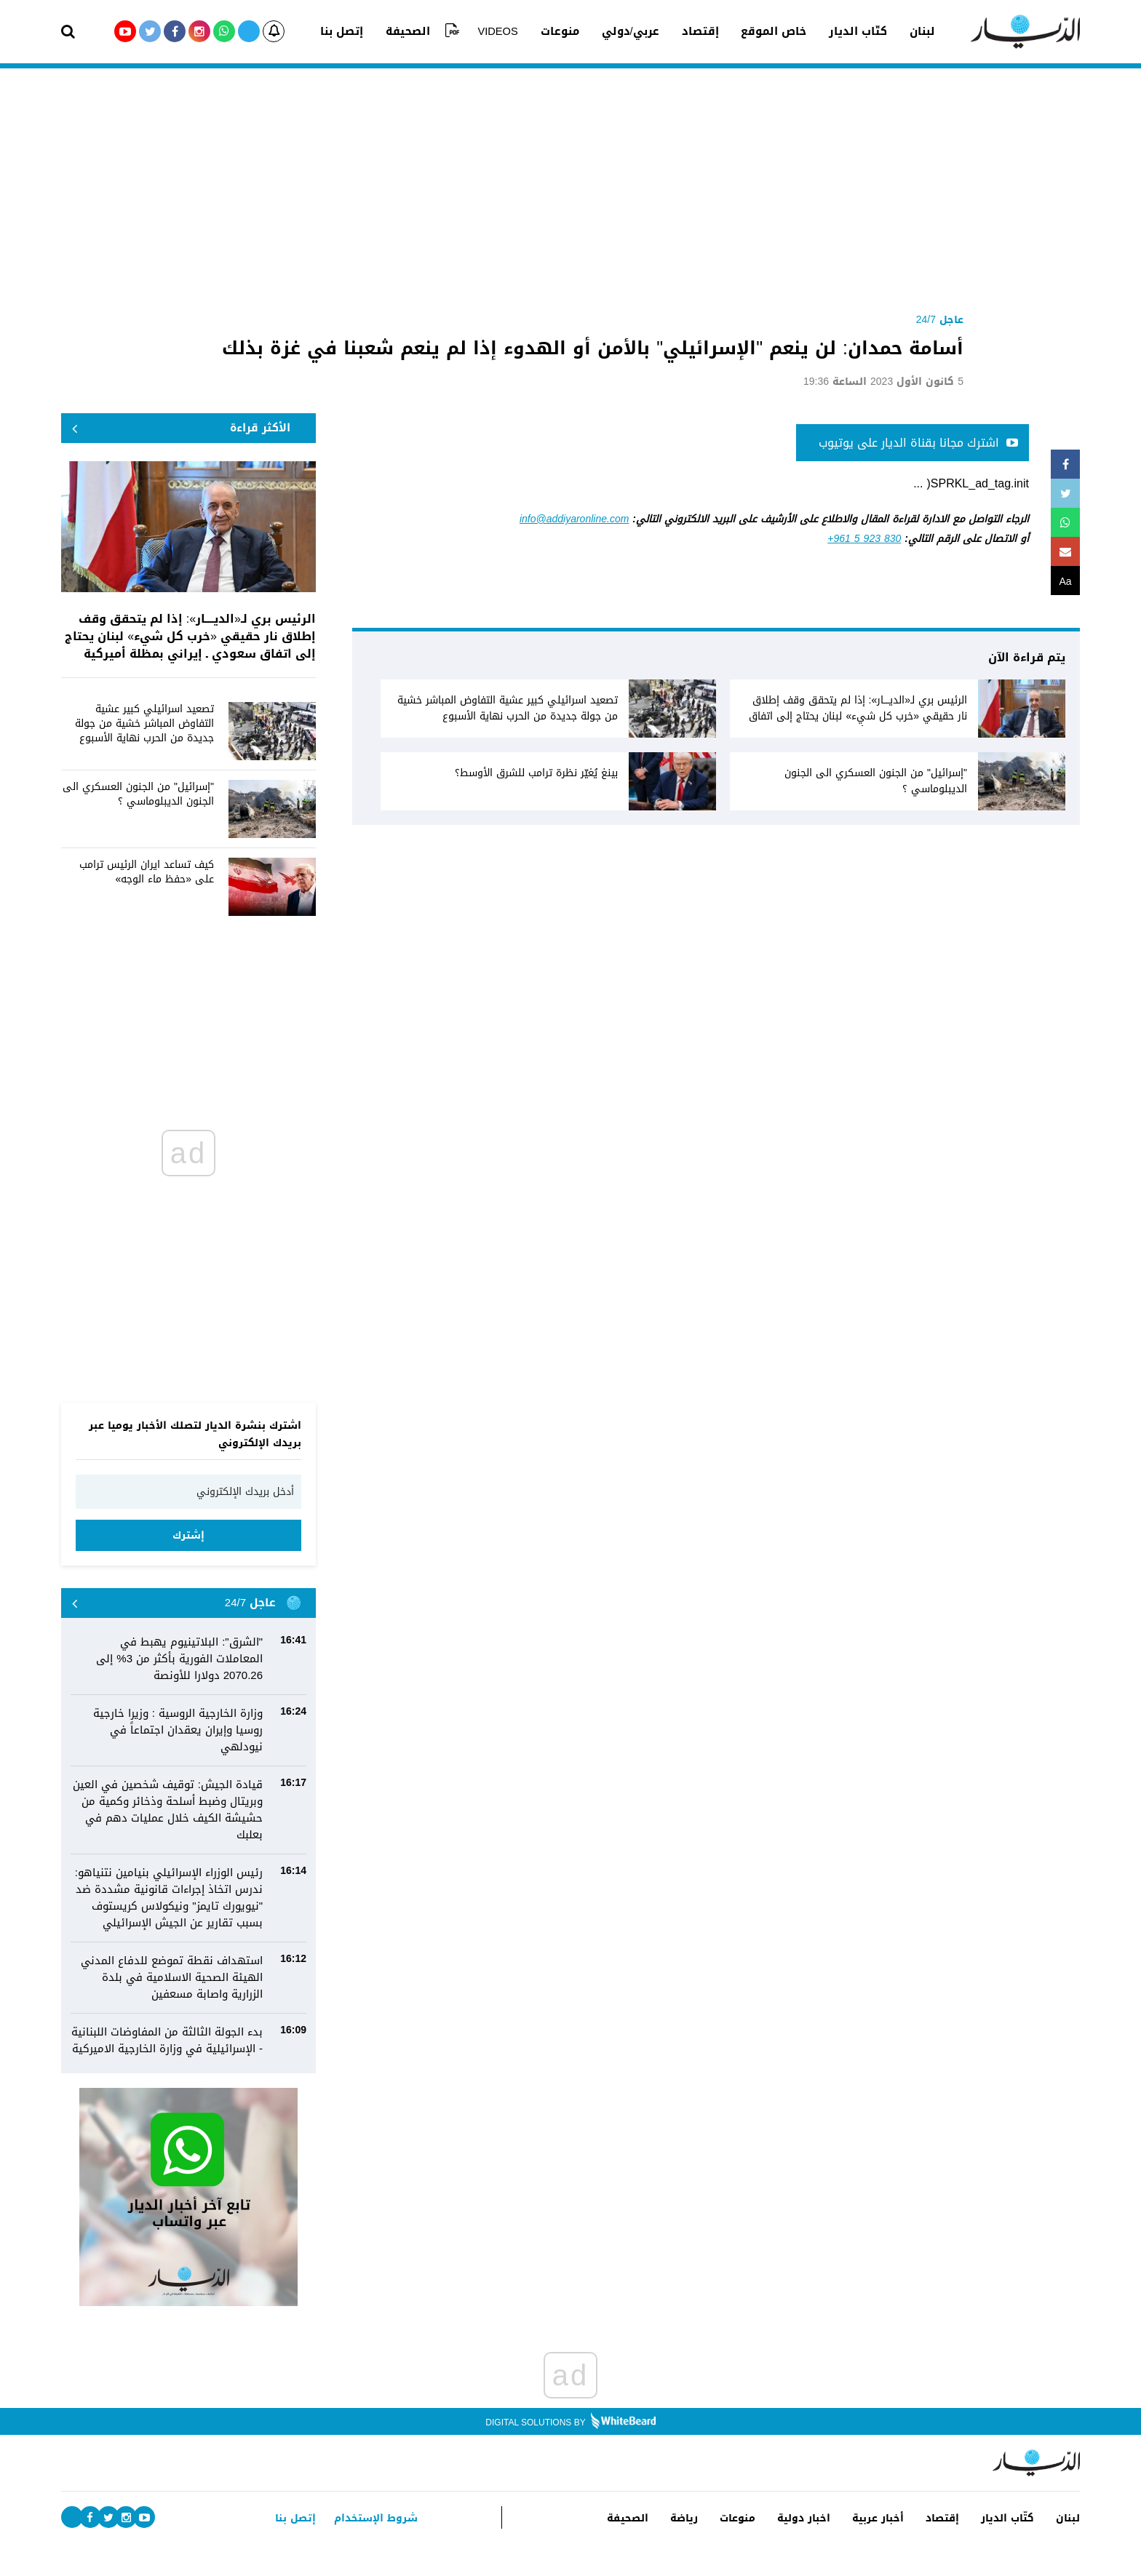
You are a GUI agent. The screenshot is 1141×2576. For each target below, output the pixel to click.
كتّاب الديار (841, 31)
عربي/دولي (628, 31)
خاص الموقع (762, 31)
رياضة (661, 2518)
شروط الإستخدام (373, 2518)
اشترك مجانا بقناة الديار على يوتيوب (918, 442)
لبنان (900, 31)
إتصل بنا (363, 31)
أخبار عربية (866, 2518)
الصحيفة (424, 31)
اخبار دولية (787, 2518)
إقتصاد (693, 31)
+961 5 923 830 (864, 539)
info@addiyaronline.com (574, 519)
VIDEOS (505, 31)
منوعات (563, 31)
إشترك (188, 1535)
